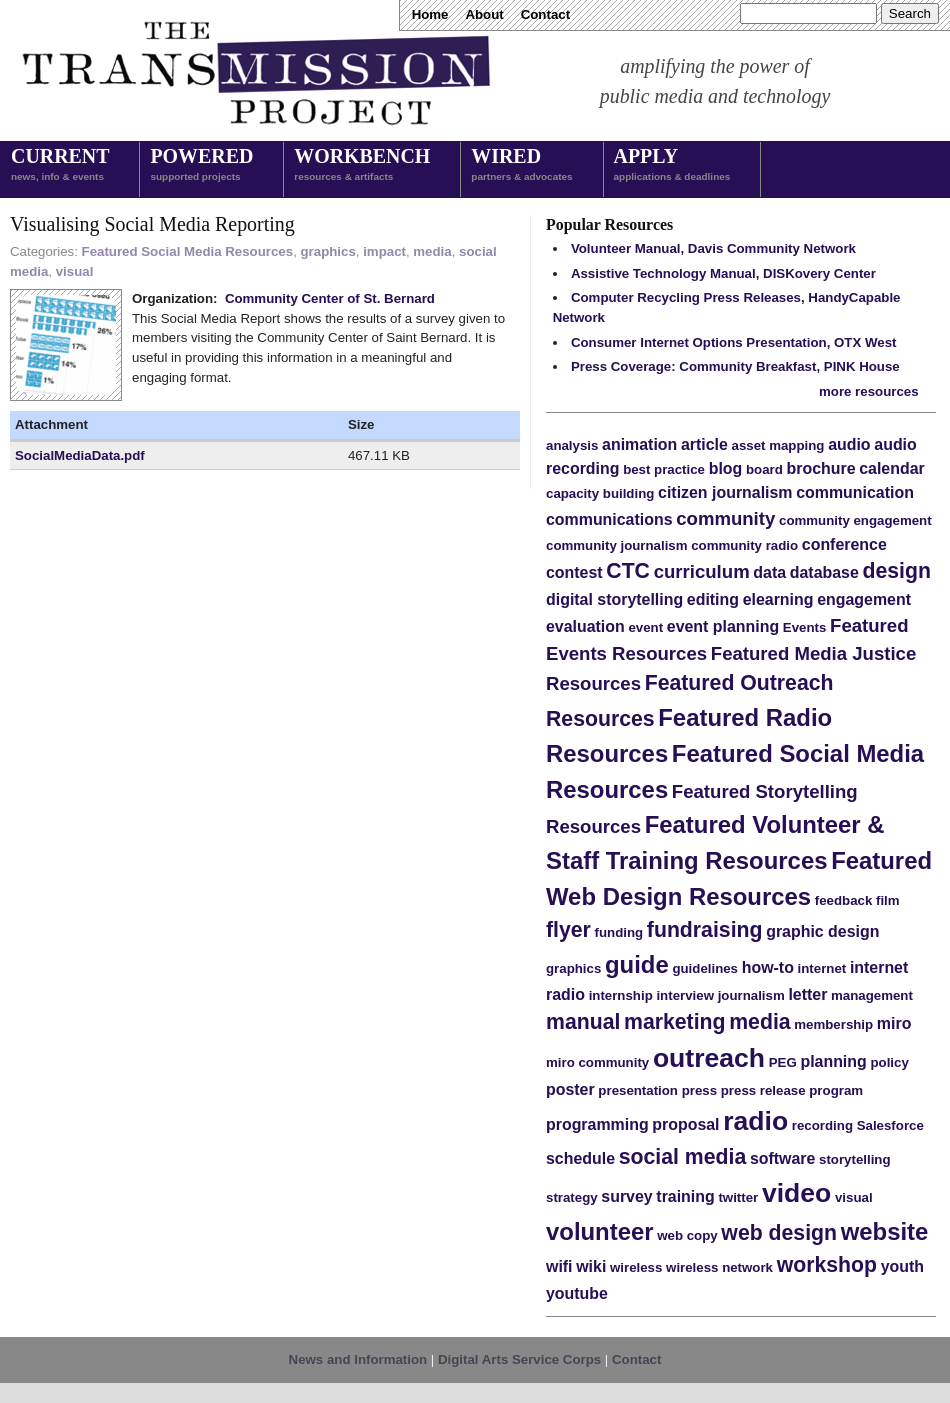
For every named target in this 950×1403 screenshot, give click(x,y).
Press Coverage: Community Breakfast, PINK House (735, 366)
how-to (768, 967)
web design (779, 1233)
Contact (545, 14)
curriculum (702, 571)
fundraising (705, 930)
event (645, 627)
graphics (328, 251)
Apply (672, 166)
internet (822, 968)
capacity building (600, 493)
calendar (892, 468)
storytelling (855, 1159)
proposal (685, 1124)
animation (639, 444)
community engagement (855, 520)
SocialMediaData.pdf (80, 455)
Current (60, 166)
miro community (597, 1062)
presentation (638, 1090)
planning (833, 1061)
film (888, 900)
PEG (783, 1062)
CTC (628, 571)
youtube (577, 1293)
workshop (827, 1265)
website (885, 1231)
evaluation (585, 626)
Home (430, 14)
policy (889, 1062)
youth (902, 1266)
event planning (723, 626)
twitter (738, 1197)
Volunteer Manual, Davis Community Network (713, 248)
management (872, 995)
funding (619, 932)
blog (726, 468)
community (725, 518)
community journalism (617, 545)
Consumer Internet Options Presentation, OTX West (734, 342)
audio (849, 444)
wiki (591, 1266)
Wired (521, 166)
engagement (864, 599)
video (796, 1193)
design (897, 571)
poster (570, 1089)
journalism (751, 995)
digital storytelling (614, 599)
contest (574, 572)
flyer (568, 930)
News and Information (358, 1359)
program (836, 1090)
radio (755, 1121)
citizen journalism (725, 492)
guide (637, 964)
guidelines (705, 968)
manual (583, 1022)
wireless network (719, 1267)
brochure (821, 468)
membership (833, 1024)
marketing (675, 1022)
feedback (844, 900)
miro (894, 1023)
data (769, 572)
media (432, 251)
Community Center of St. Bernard (330, 298)
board (764, 469)
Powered (201, 166)
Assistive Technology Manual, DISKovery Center (723, 273)
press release (763, 1090)
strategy (572, 1197)
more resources (869, 391)
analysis (572, 445)
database (824, 572)
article (704, 444)
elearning (778, 599)
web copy (687, 1235)
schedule (580, 1158)
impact (384, 251)
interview (685, 995)
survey (626, 1196)
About (484, 14)
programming (597, 1124)
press (699, 1090)
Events (805, 627)
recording (822, 1125)
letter (807, 994)
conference (844, 544)
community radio (744, 545)
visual (75, 271)
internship (621, 995)
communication (855, 492)
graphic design (822, 931)
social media (682, 1157)
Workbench (362, 166)
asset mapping (778, 445)
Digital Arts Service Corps (519, 1359)
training (685, 1196)
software (782, 1158)
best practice (664, 469)
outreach (709, 1058)
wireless (636, 1267)
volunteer (600, 1231)
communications (609, 519)
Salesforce (890, 1125)
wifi (559, 1266)
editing (713, 599)
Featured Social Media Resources (188, 251)
